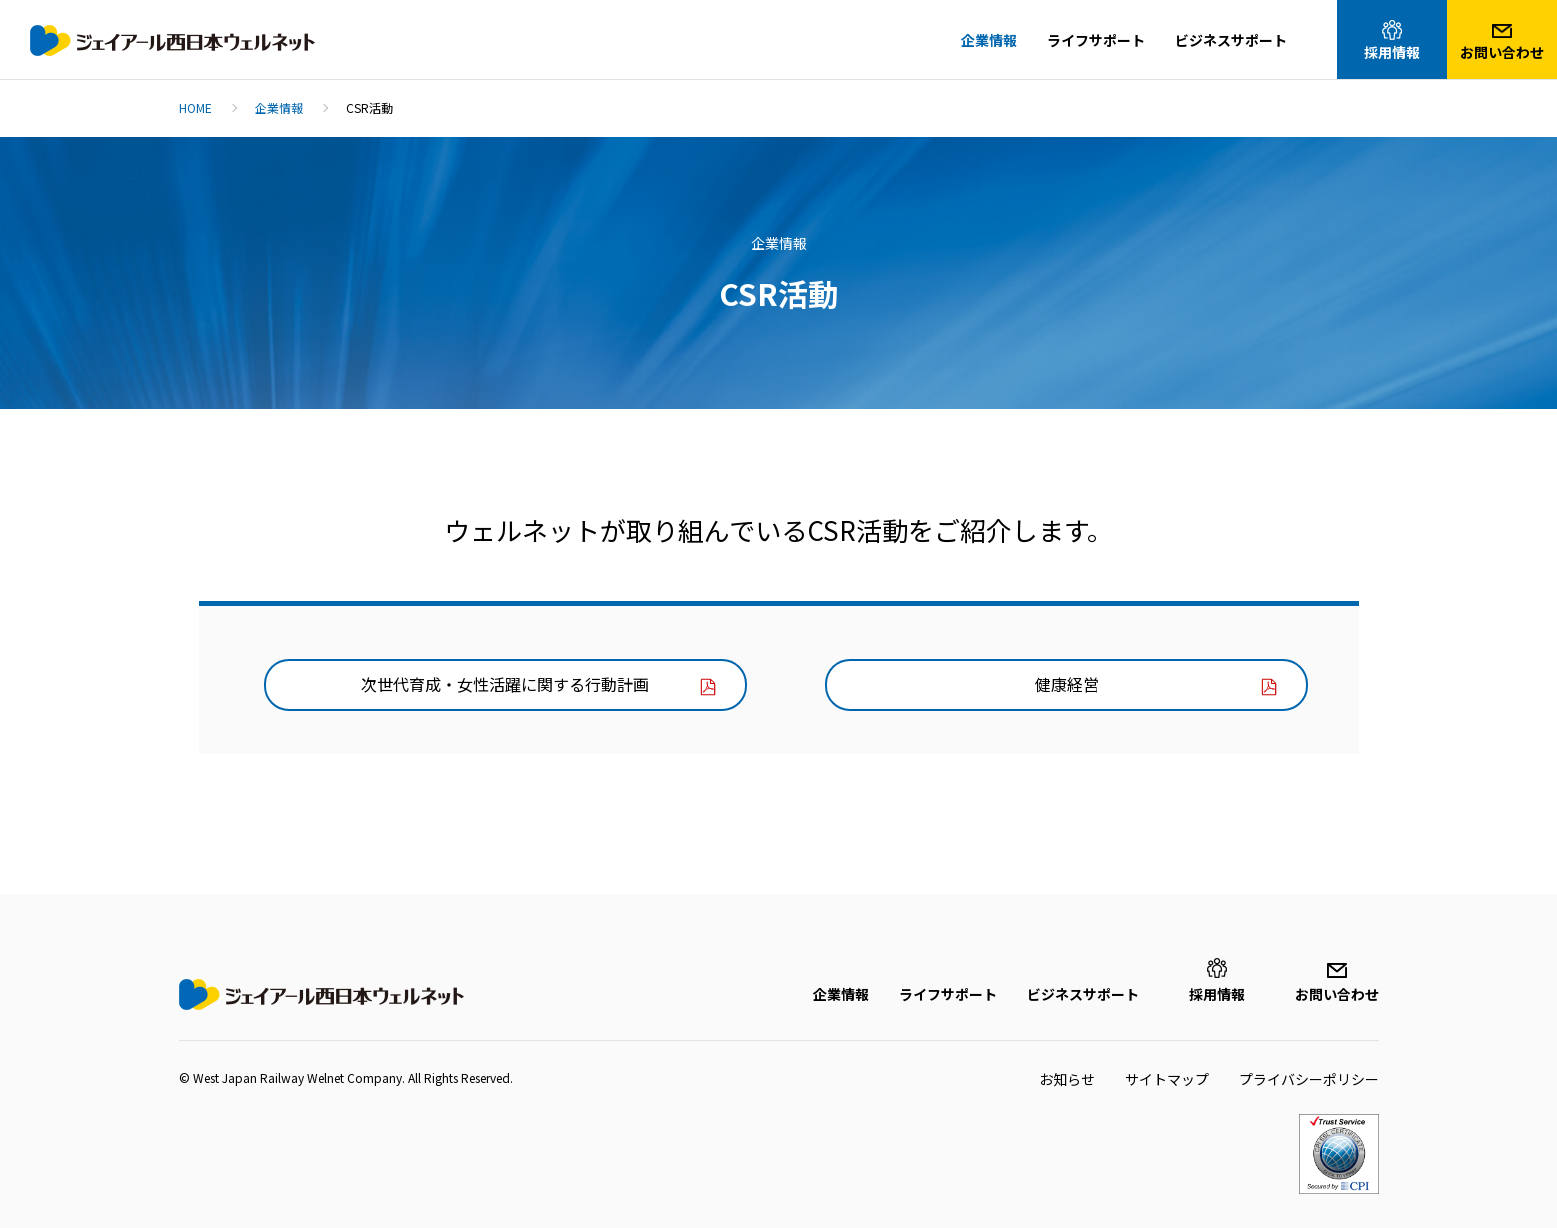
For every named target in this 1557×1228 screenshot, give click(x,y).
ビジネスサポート (1083, 994)
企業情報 (841, 994)
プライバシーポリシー (1309, 1079)
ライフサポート (948, 994)
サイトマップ (1167, 1079)
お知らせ (1067, 1079)
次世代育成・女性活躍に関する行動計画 (505, 684)
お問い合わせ (1337, 994)
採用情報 (1217, 994)
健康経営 (1067, 684)
